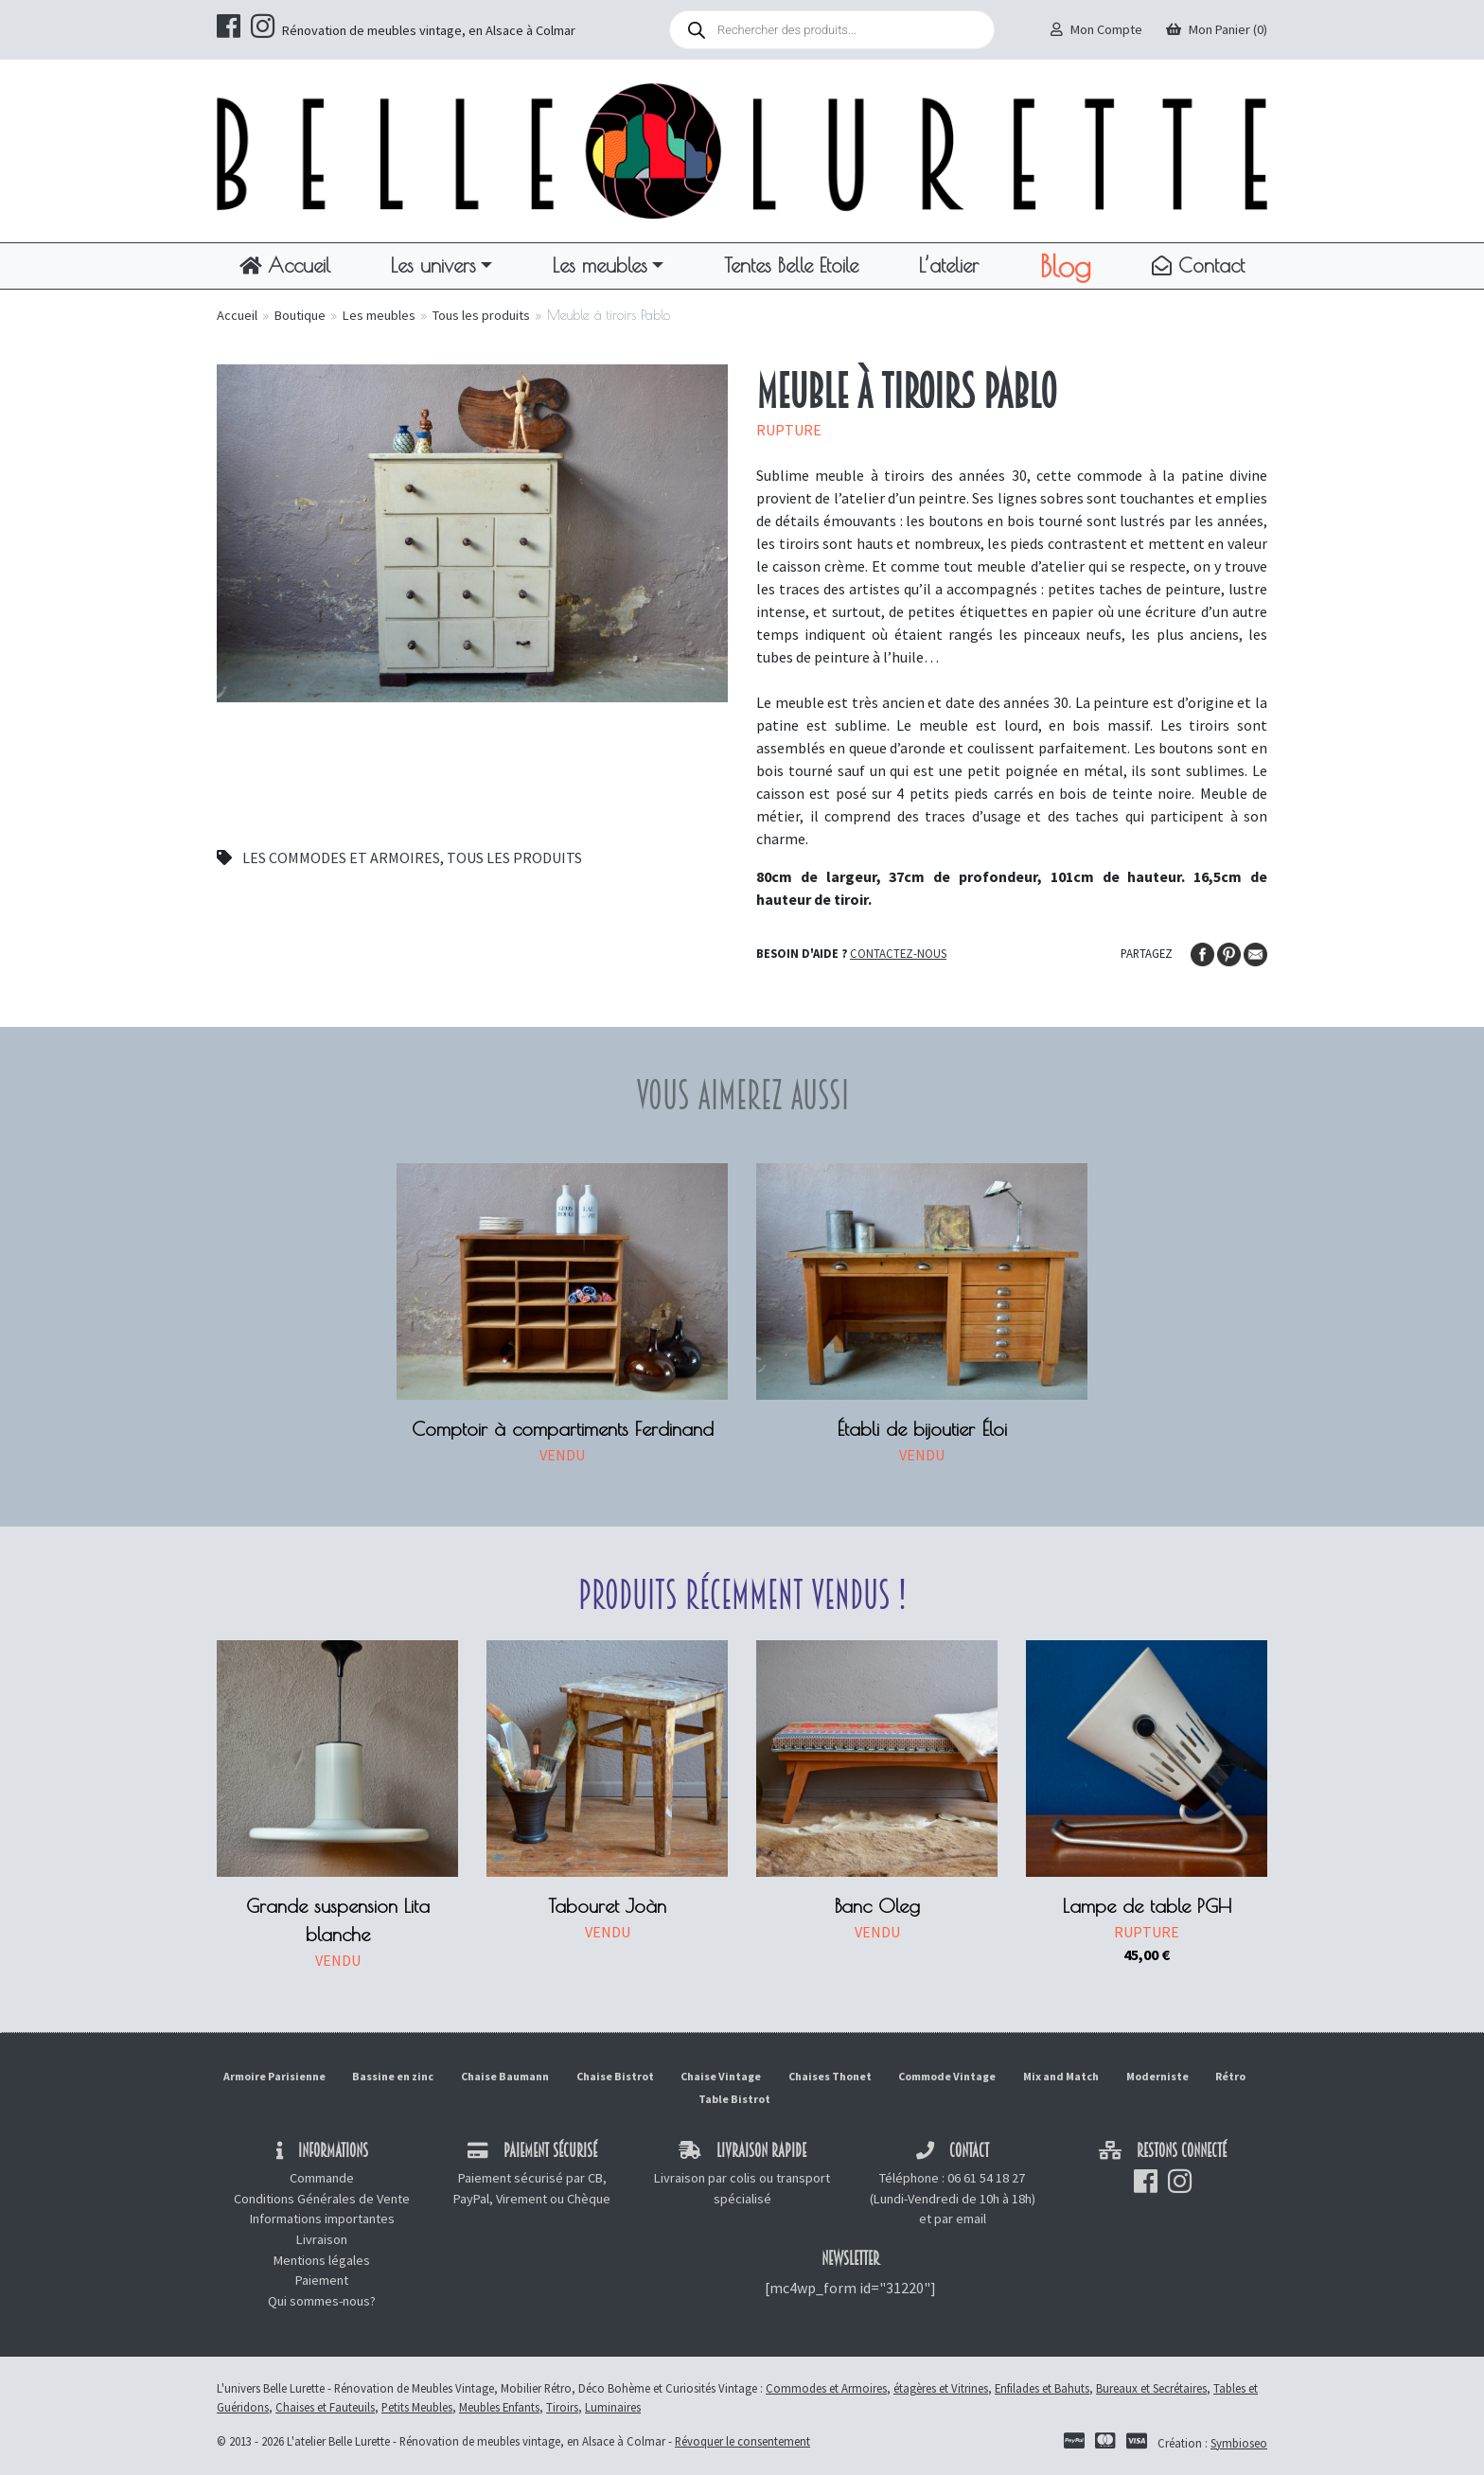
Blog (1065, 266)
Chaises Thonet (830, 2076)
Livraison (321, 2239)
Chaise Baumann (505, 2076)
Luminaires (613, 2406)
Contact (1198, 265)
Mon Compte (1096, 29)
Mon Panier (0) (1216, 29)
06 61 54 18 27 (986, 2177)
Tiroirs (562, 2406)
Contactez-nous (898, 953)
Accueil (284, 265)
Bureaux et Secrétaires (1151, 2387)
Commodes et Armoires (826, 2387)
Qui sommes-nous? (322, 2300)
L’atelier (949, 265)
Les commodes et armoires (341, 857)
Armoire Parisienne (274, 2076)
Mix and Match (1061, 2076)
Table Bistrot (734, 2099)
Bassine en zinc (392, 2076)
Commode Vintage (947, 2076)
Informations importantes (322, 2218)
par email (960, 2218)
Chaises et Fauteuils (325, 2406)
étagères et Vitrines (940, 2387)
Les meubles (600, 265)
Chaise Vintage (720, 2076)
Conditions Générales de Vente (322, 2198)
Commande (322, 2177)
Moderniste (1157, 2076)
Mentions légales (322, 2260)
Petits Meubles (416, 2406)
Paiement (321, 2280)
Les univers (433, 265)
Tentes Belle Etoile (791, 265)
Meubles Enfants (499, 2406)
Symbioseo (1238, 2442)
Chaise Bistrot (615, 2076)
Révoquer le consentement (742, 2440)
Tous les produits (481, 315)
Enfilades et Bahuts (1042, 2387)
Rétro (1230, 2076)
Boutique (300, 315)
